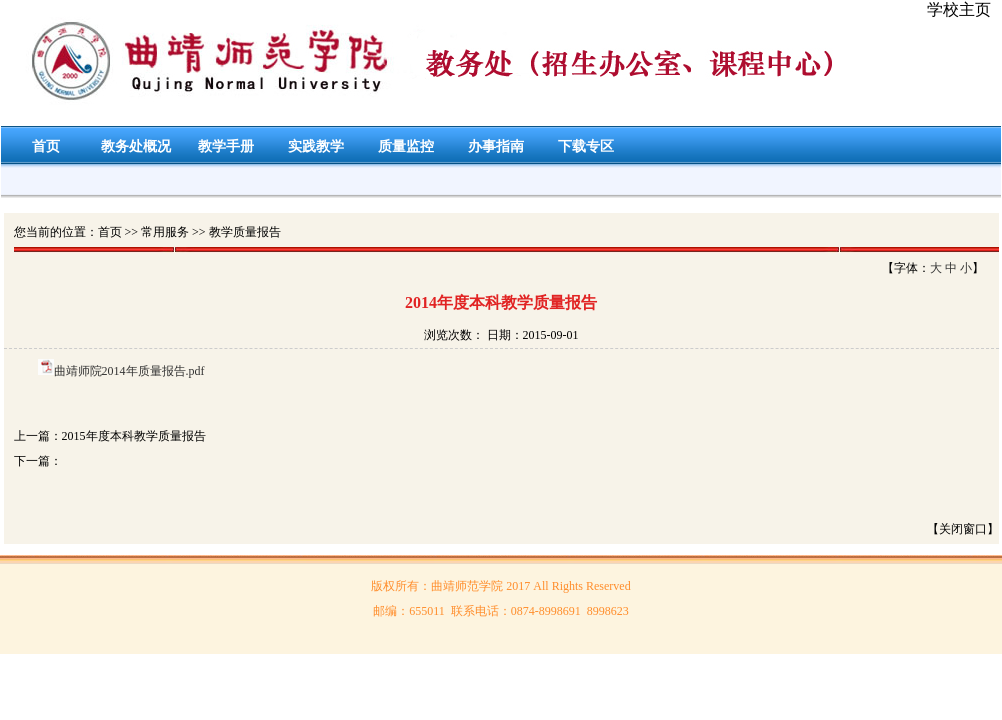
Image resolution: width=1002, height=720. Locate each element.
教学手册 (226, 146)
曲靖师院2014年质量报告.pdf (129, 371)
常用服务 (165, 232)
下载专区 (586, 146)
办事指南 (496, 146)
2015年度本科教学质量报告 (134, 436)
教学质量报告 (245, 232)
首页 (46, 146)
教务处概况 (136, 146)
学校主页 (959, 9)
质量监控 (406, 146)
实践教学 (316, 146)
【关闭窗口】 (963, 529)
